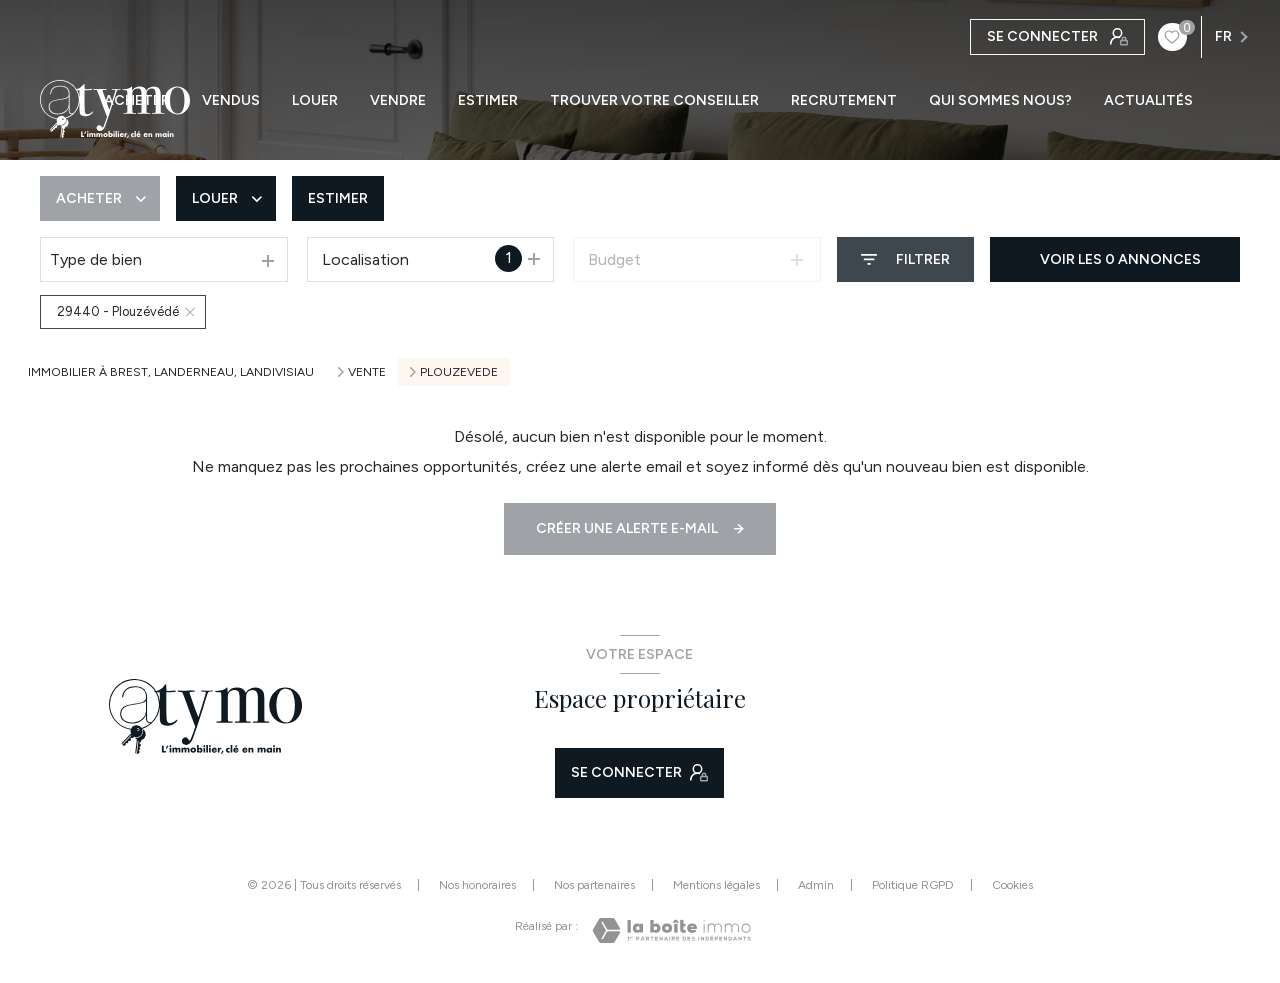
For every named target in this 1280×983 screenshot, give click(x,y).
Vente (367, 372)
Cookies (1012, 885)
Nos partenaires (594, 885)
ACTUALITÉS (1148, 101)
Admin (816, 885)
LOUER (315, 101)
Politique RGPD (913, 885)
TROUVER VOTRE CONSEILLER (654, 101)
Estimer (338, 198)
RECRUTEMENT (844, 101)
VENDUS (231, 101)
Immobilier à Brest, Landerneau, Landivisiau (171, 372)
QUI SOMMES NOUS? (1000, 101)
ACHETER (137, 101)
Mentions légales (716, 885)
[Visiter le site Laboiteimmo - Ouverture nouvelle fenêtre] (671, 930)
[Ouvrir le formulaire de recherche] (905, 259)
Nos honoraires (477, 885)
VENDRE (398, 101)
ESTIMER (488, 101)
